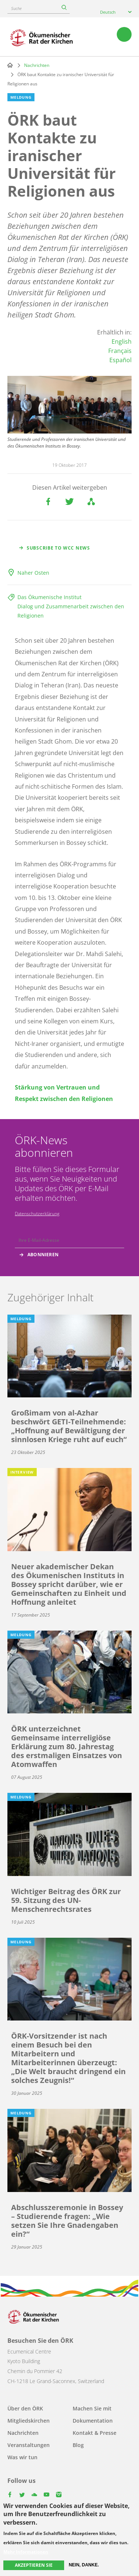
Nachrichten (36, 65)
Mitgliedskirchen (28, 2420)
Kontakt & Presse (94, 2432)
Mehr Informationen (25, 2552)
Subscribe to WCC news (58, 548)
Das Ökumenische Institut (49, 597)
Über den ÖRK (25, 2408)
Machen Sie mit (92, 2408)
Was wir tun (22, 2457)
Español (120, 360)
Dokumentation (93, 2420)
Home (10, 65)
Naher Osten (33, 572)
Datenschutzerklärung (37, 1213)
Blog (78, 2444)
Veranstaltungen (28, 2444)
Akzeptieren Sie (34, 2565)
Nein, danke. (84, 2564)
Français (120, 351)
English (122, 341)
